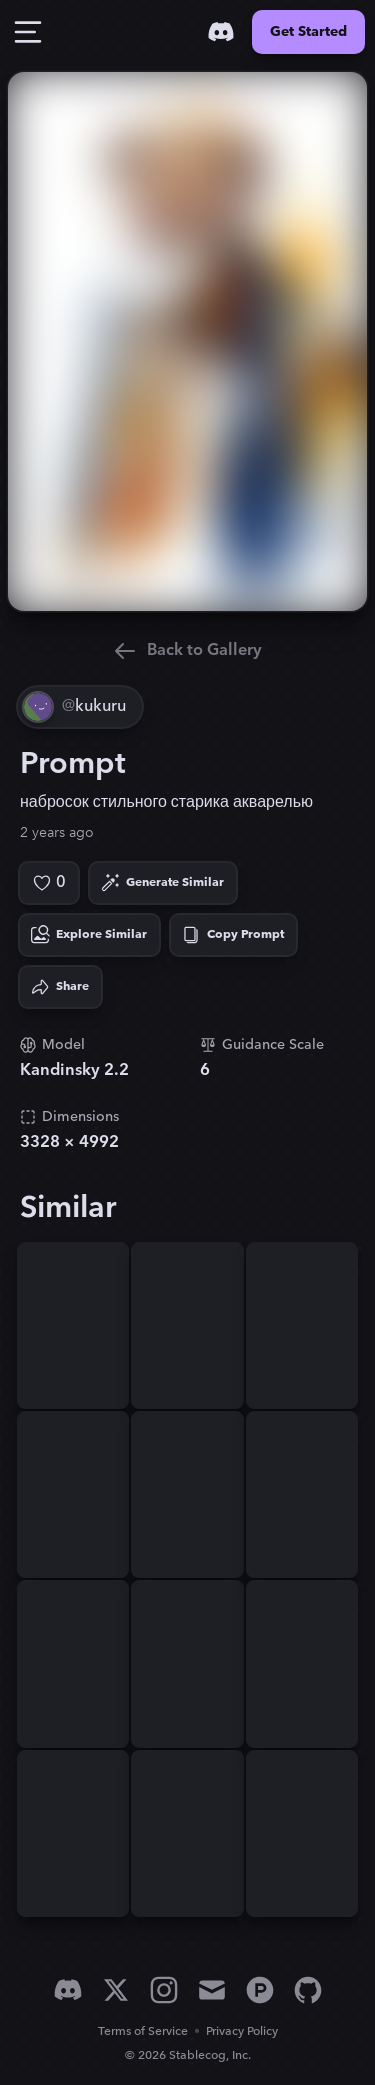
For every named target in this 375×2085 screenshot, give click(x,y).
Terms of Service (143, 2031)
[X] (116, 1990)
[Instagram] (164, 1990)
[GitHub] (308, 1990)
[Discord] (221, 32)
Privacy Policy (242, 2031)
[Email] (212, 1990)
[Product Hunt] (260, 1990)
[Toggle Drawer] (28, 32)
